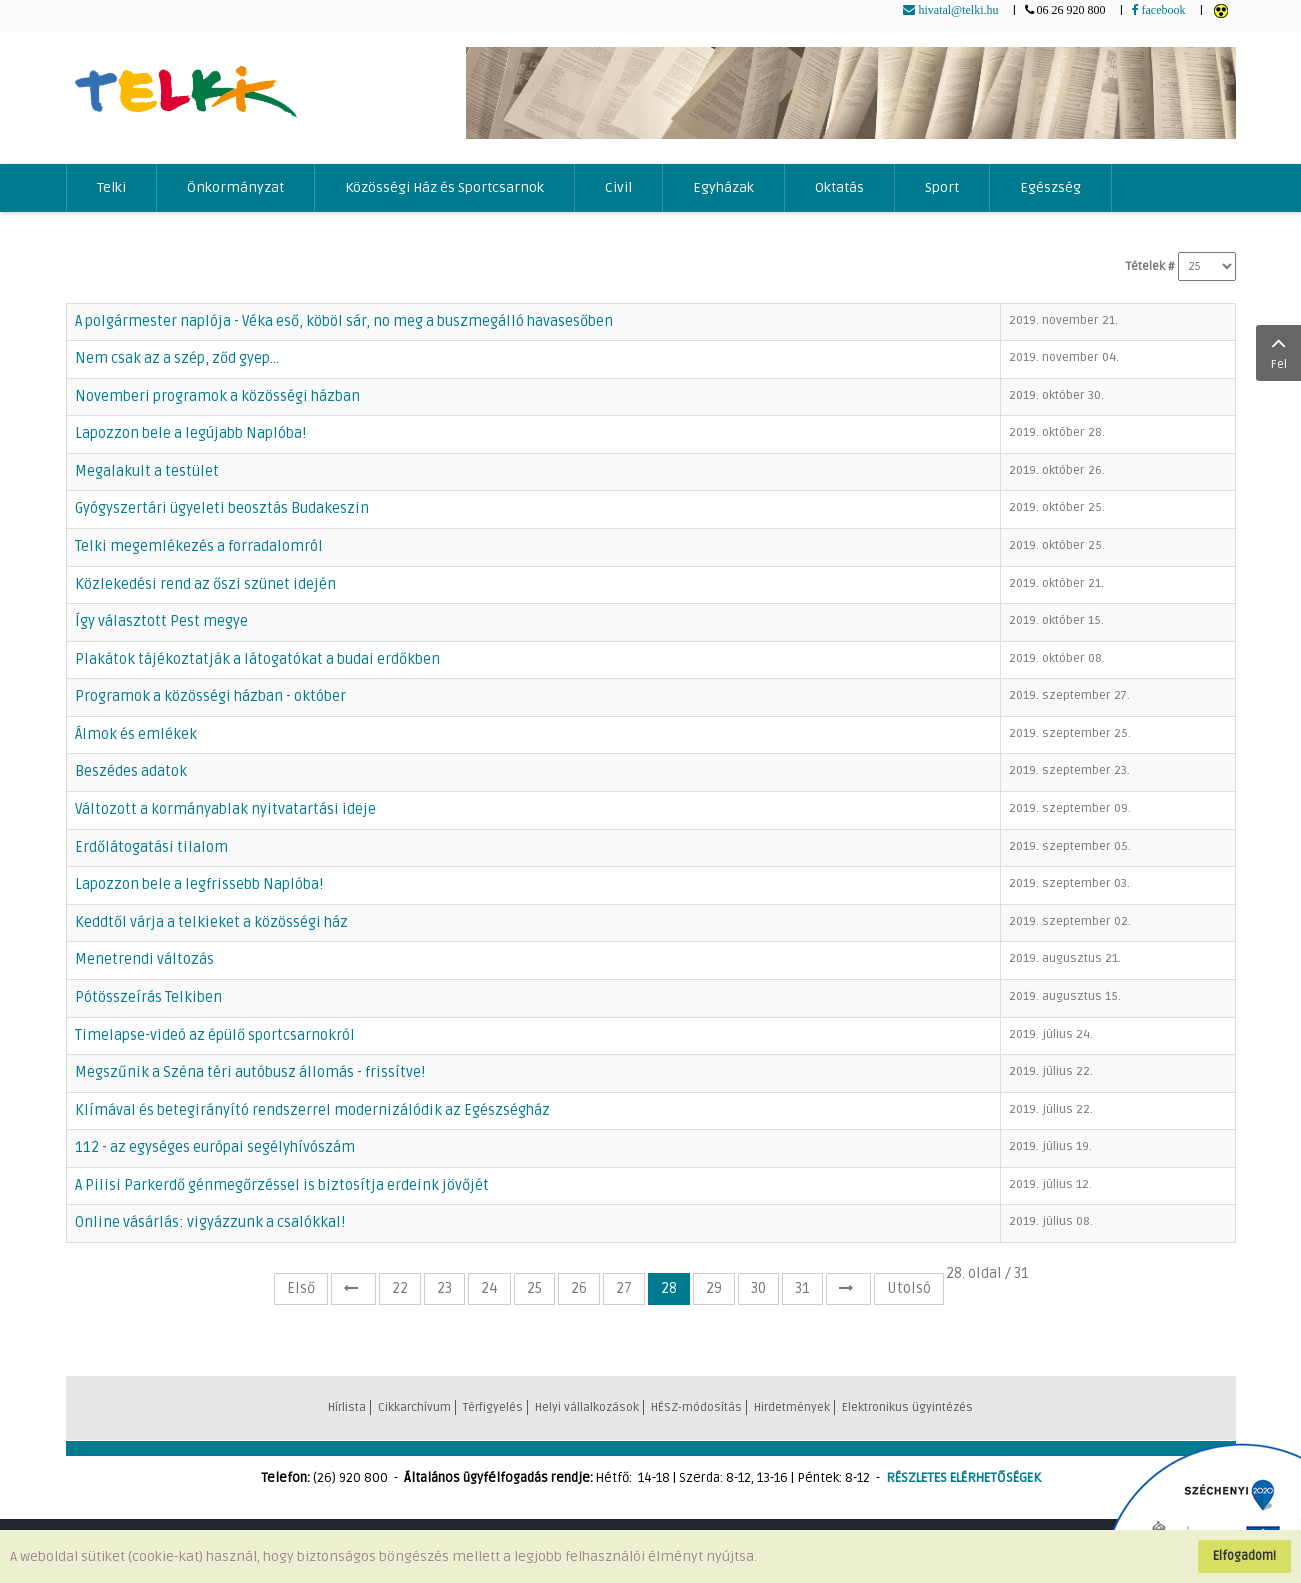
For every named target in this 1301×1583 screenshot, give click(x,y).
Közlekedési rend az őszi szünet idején (205, 584)
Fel (1278, 351)
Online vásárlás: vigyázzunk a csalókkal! (210, 1222)
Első (301, 1288)
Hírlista (347, 1407)
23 (444, 1288)
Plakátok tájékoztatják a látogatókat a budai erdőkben (257, 659)
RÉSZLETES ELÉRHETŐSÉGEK (963, 1478)
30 (758, 1288)
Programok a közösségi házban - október (210, 696)
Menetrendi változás (144, 959)
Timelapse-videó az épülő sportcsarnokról (215, 1035)
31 (802, 1288)
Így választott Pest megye (161, 621)
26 (579, 1288)
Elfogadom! (1244, 1556)
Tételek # (1150, 266)
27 (624, 1288)
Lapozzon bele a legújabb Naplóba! (190, 433)
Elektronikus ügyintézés (907, 1407)
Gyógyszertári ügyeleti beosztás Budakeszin (222, 508)
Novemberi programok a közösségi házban (217, 396)
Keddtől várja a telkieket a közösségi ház (211, 922)
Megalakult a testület (147, 471)
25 (534, 1288)
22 (400, 1288)
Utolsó (909, 1288)
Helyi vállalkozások (587, 1407)
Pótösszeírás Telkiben (148, 997)
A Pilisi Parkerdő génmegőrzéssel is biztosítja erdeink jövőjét (282, 1185)
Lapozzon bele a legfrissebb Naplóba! (199, 884)
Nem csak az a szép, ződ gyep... (177, 358)
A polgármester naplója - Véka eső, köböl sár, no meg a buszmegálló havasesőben (344, 321)
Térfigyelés (493, 1407)
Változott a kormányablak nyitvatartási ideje (225, 809)
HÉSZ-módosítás (696, 1407)
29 (714, 1288)
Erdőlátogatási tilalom (151, 847)
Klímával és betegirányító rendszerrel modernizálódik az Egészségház (312, 1110)
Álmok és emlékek (136, 734)
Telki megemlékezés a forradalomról (199, 546)
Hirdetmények (792, 1407)
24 (489, 1288)
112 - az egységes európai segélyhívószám (215, 1147)
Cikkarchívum (414, 1407)
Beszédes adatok (131, 771)
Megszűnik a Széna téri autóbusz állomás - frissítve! (250, 1072)
